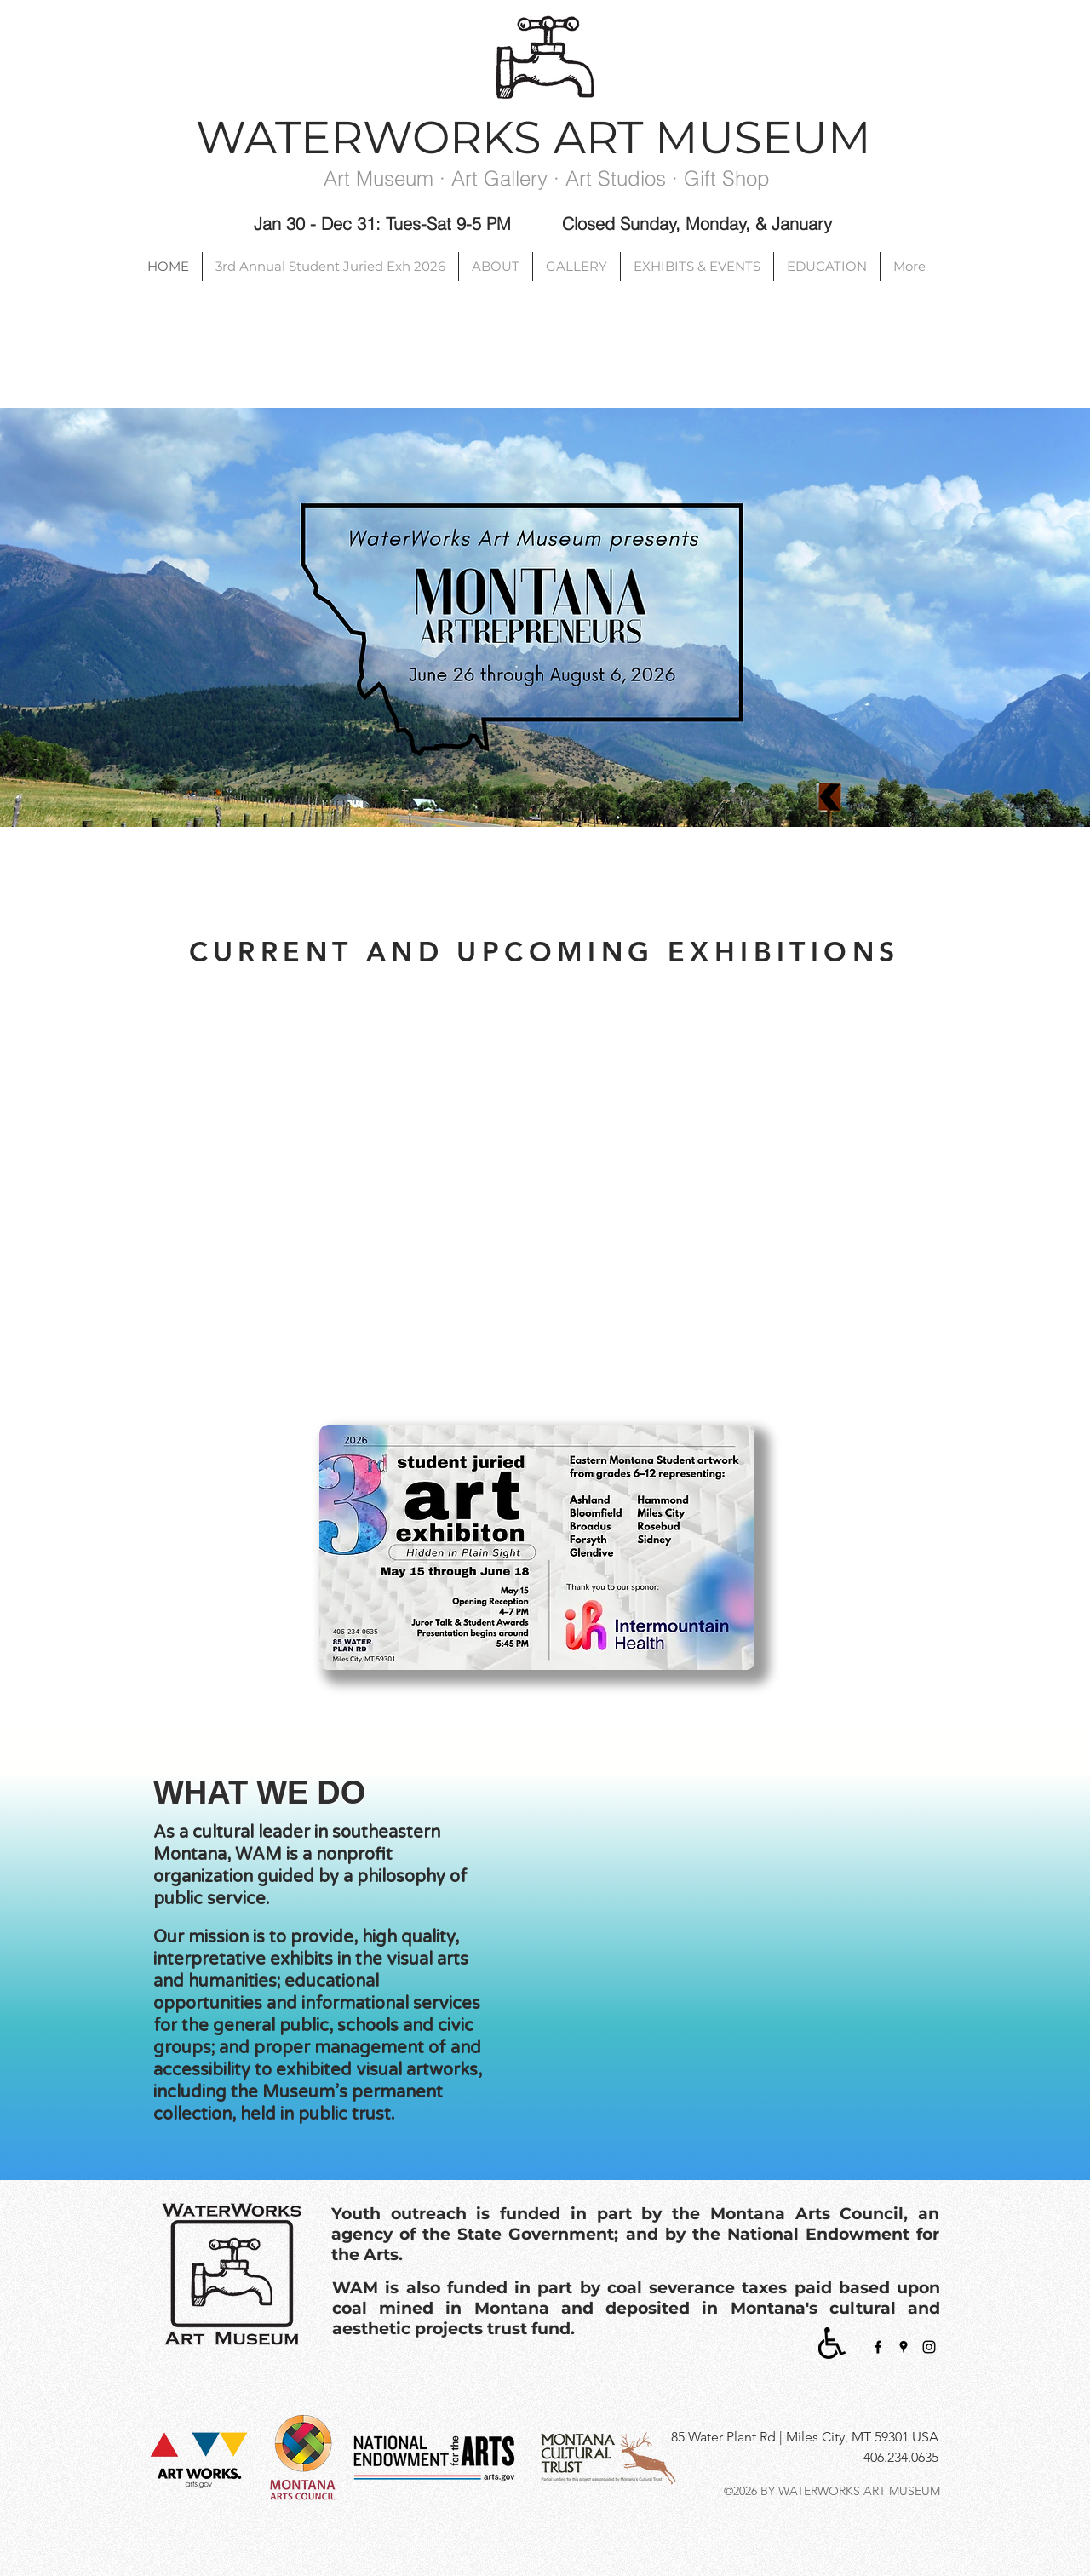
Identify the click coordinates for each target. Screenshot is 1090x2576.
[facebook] (877, 2346)
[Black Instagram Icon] (929, 2346)
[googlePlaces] (903, 2346)
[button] (732, 1943)
